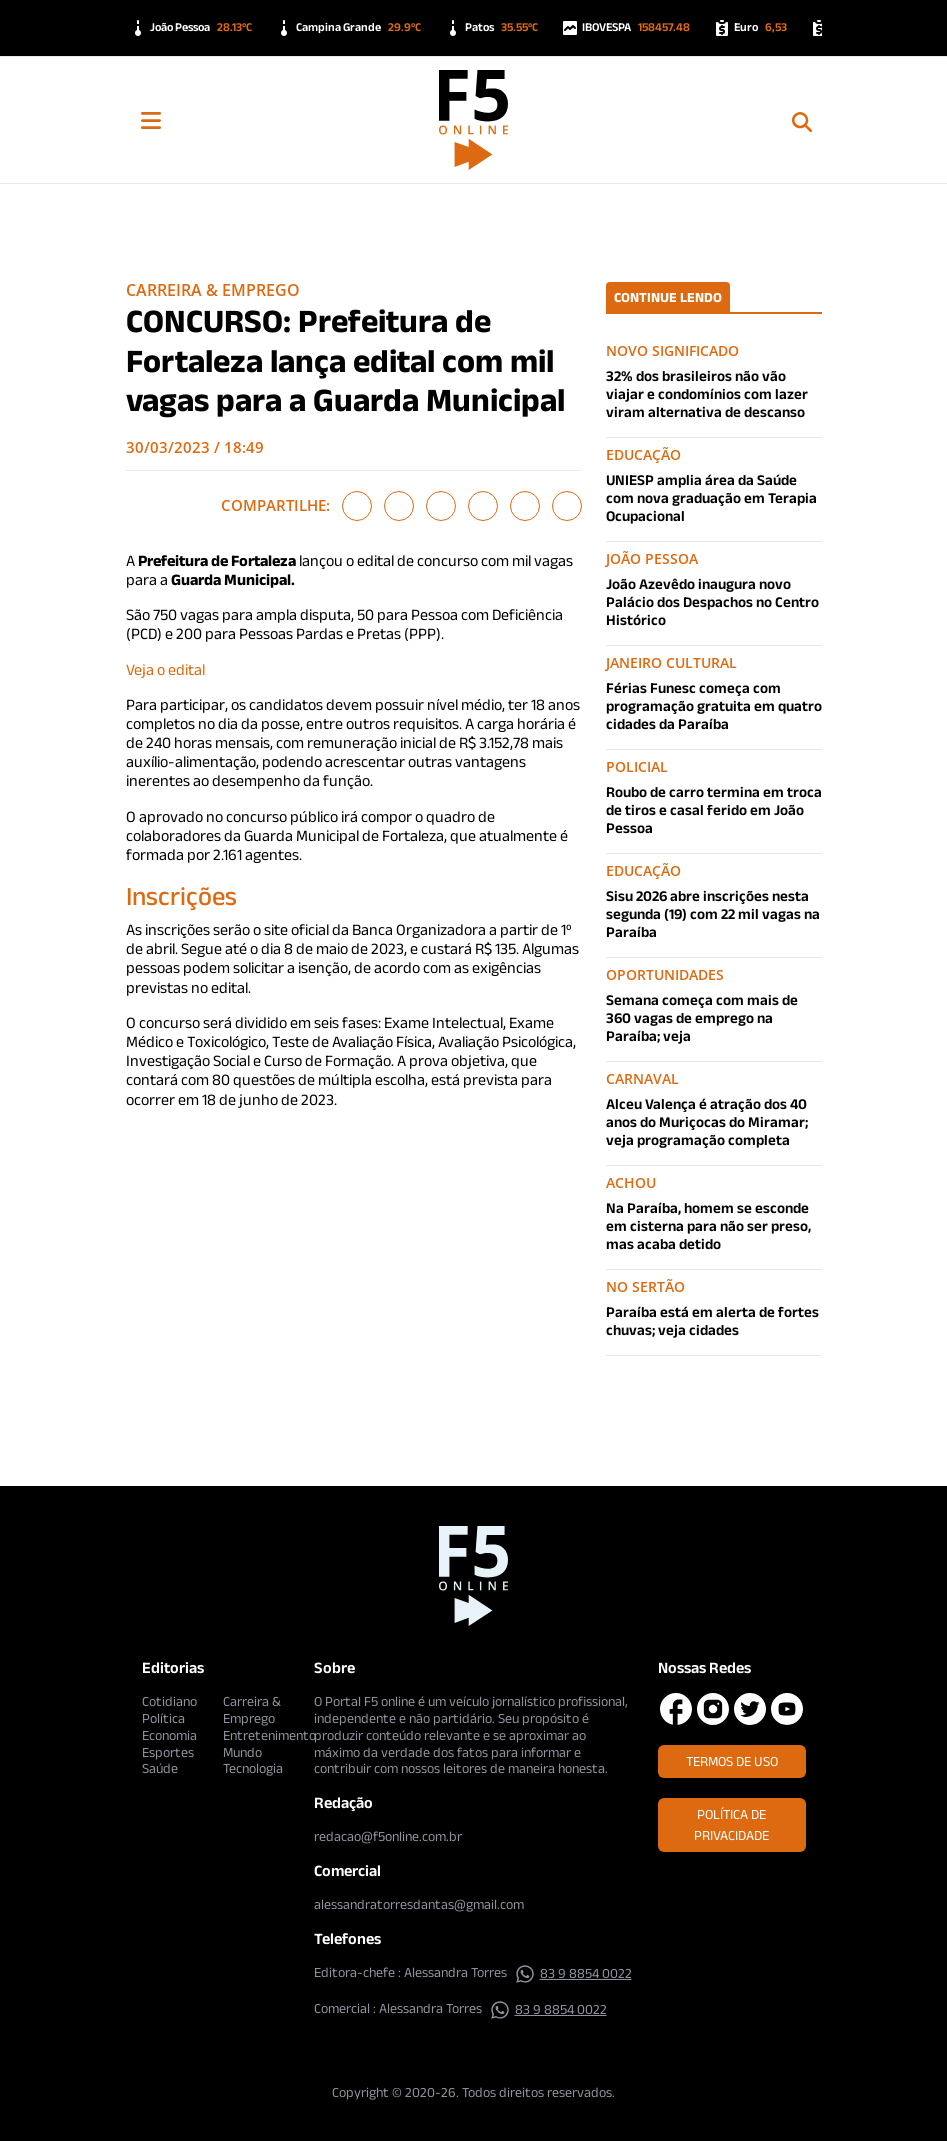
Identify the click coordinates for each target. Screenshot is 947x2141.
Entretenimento (269, 1735)
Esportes (168, 1752)
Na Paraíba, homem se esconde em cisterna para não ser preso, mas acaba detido (708, 1225)
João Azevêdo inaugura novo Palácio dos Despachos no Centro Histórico (712, 601)
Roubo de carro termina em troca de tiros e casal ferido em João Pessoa (714, 809)
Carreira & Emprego (213, 290)
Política (163, 1718)
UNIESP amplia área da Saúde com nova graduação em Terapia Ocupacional (711, 497)
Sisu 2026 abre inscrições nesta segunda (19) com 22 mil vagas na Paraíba (713, 913)
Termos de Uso (732, 1761)
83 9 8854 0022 (573, 1973)
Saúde (160, 1768)
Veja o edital (165, 669)
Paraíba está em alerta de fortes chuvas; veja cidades (712, 1320)
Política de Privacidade (731, 1824)
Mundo (242, 1752)
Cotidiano (169, 1701)
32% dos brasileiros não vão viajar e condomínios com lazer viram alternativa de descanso (707, 393)
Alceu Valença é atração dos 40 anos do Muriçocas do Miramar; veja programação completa (707, 1121)
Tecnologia (253, 1768)
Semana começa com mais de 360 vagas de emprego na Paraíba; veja (702, 1017)
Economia (169, 1735)
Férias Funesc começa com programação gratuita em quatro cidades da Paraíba (714, 705)
